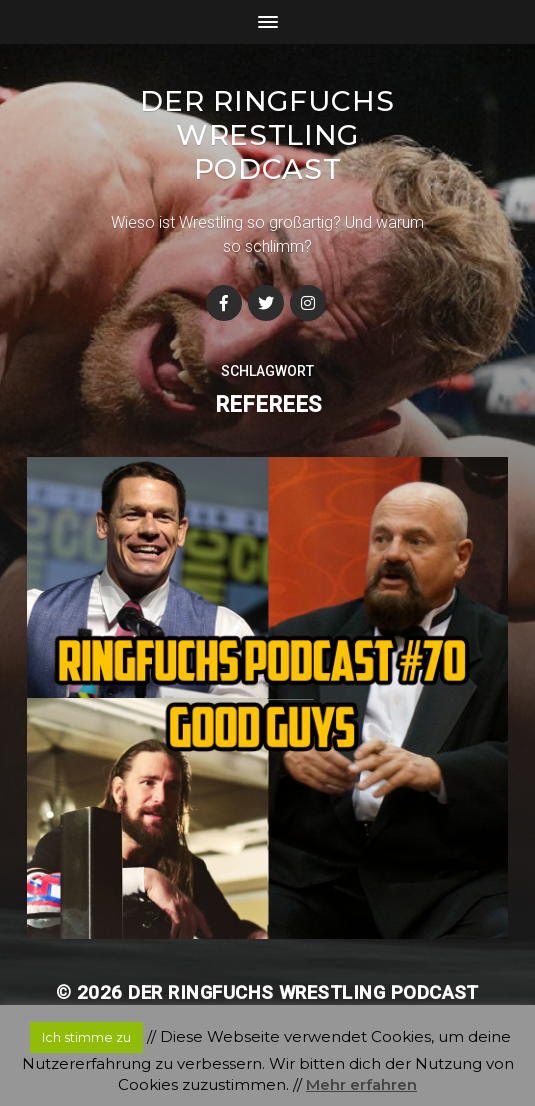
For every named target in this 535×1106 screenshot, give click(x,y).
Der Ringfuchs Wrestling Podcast (267, 135)
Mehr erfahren (361, 1084)
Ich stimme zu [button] (86, 1037)
